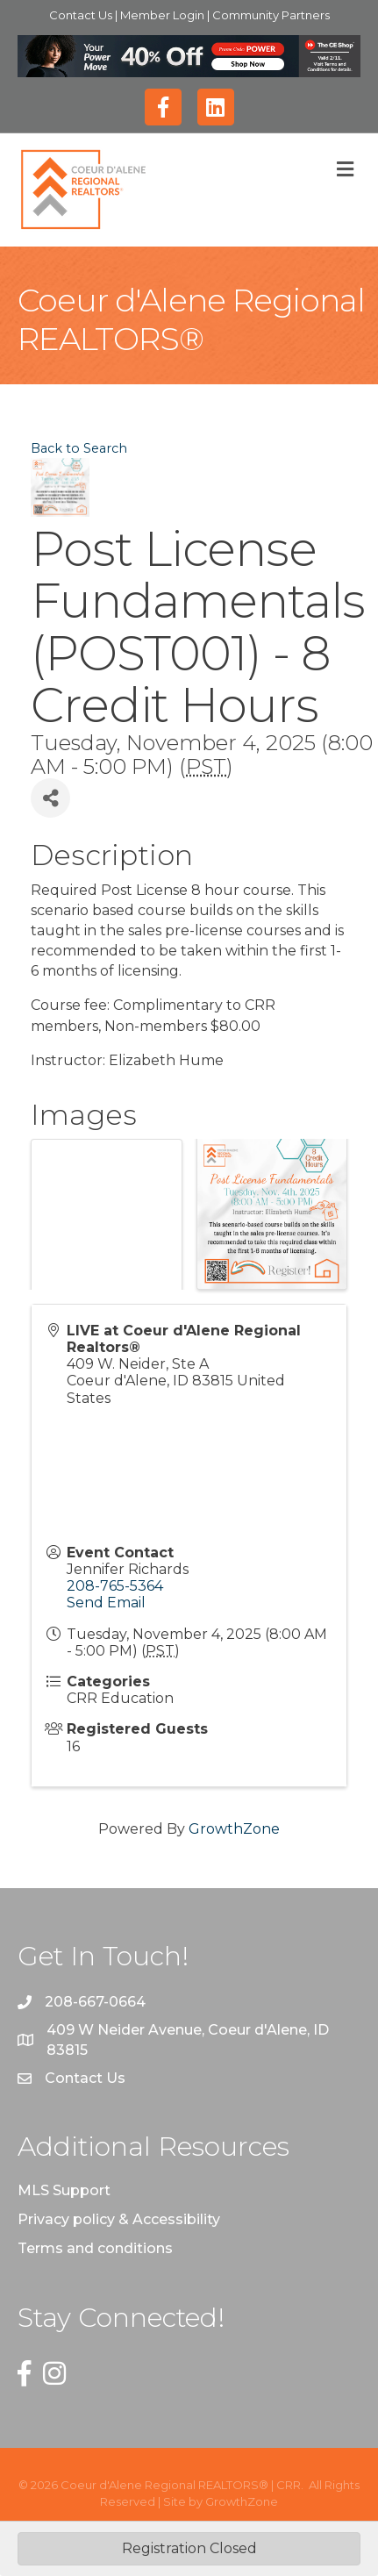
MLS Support (64, 2190)
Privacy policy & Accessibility (119, 2219)
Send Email (106, 1602)
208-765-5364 (115, 1586)
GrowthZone (234, 1829)
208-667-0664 (95, 2001)
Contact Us (82, 15)
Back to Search (79, 448)
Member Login (163, 15)
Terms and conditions (95, 2248)
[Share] (50, 798)
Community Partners (271, 15)
